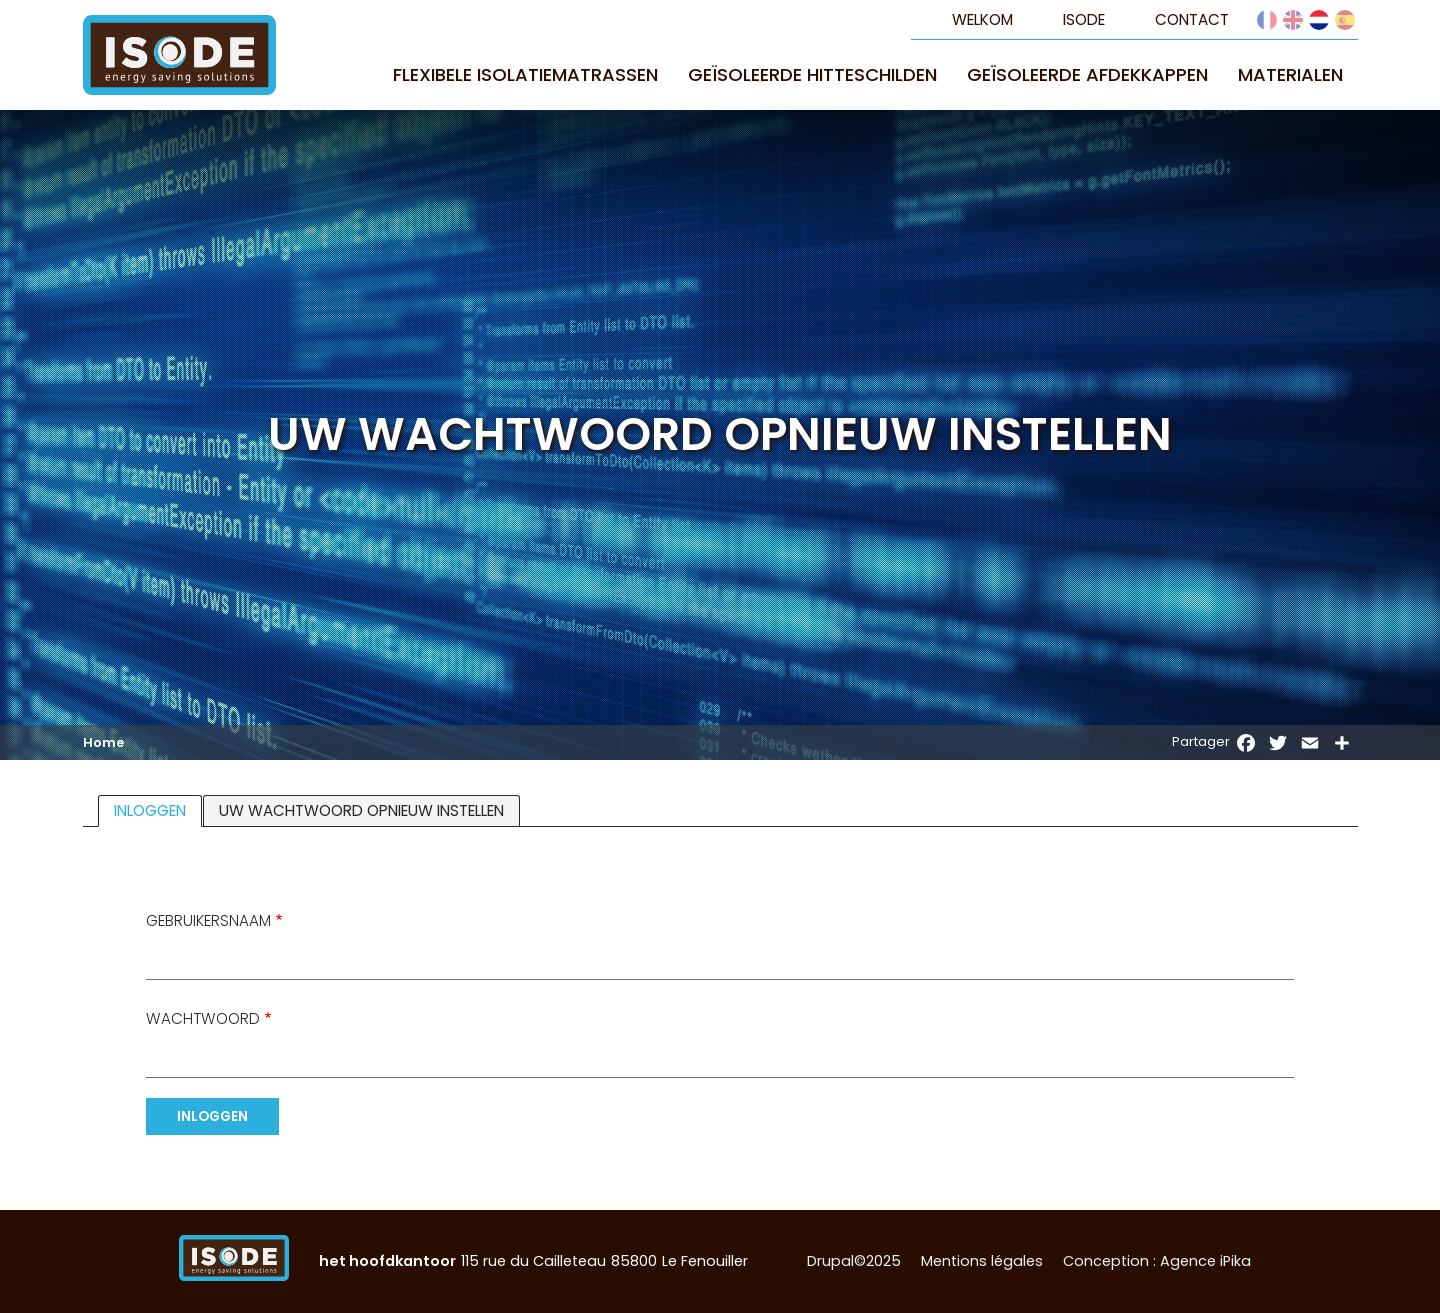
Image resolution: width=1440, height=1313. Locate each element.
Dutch (1319, 20)
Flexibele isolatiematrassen (525, 74)
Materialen (1290, 74)
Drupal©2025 (854, 1261)
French (1267, 20)
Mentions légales (982, 1261)
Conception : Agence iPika (1157, 1261)
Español (1345, 20)
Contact (1192, 19)
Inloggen (158, 811)
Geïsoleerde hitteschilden (812, 74)
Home (103, 743)
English (1293, 20)
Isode (1084, 19)
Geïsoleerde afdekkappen (1087, 74)
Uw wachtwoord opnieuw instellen (361, 810)
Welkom (982, 19)
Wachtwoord (203, 1018)
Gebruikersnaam (208, 920)
